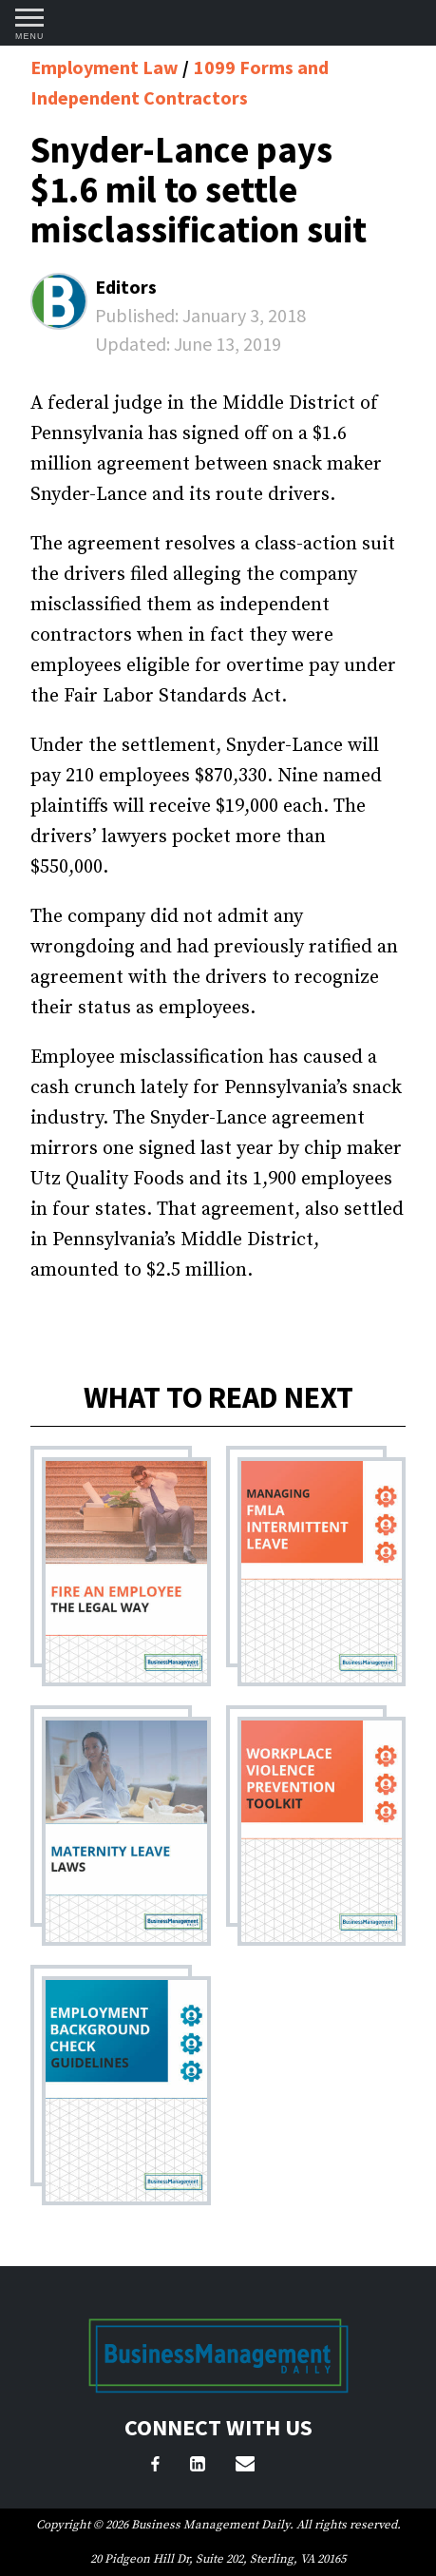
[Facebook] (155, 2466)
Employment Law (106, 67)
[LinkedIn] (197, 2466)
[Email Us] (245, 2466)
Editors (126, 286)
